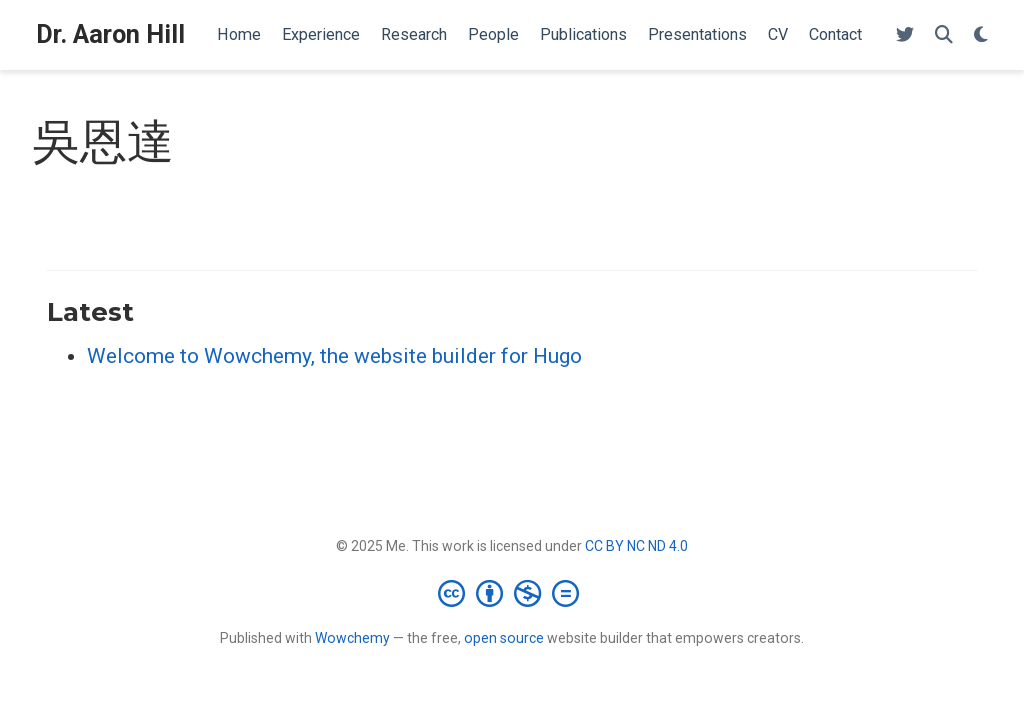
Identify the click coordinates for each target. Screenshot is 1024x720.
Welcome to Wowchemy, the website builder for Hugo (334, 356)
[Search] (944, 35)
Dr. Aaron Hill (110, 34)
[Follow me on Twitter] (905, 35)
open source (504, 638)
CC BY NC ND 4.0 (636, 546)
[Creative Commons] (512, 593)
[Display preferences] (981, 35)
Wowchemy (352, 638)
